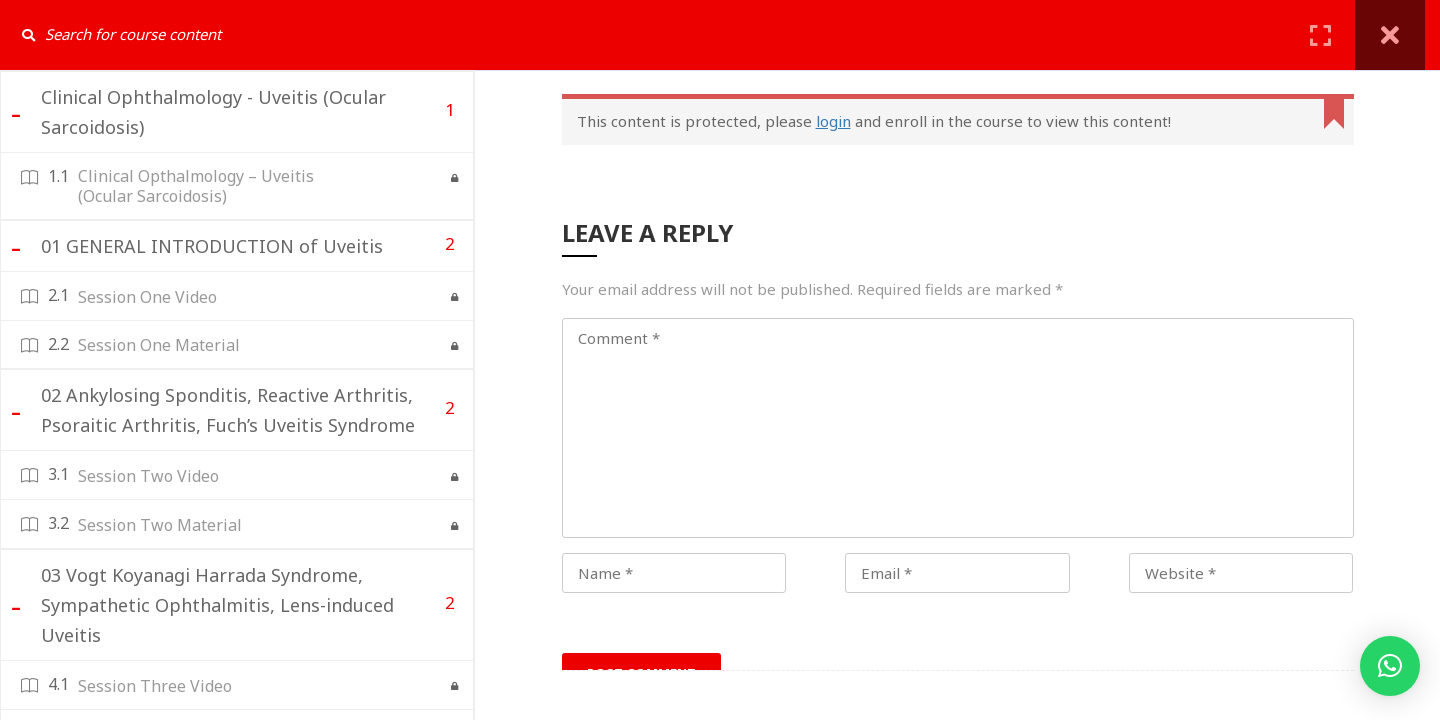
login (833, 121)
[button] (1390, 666)
